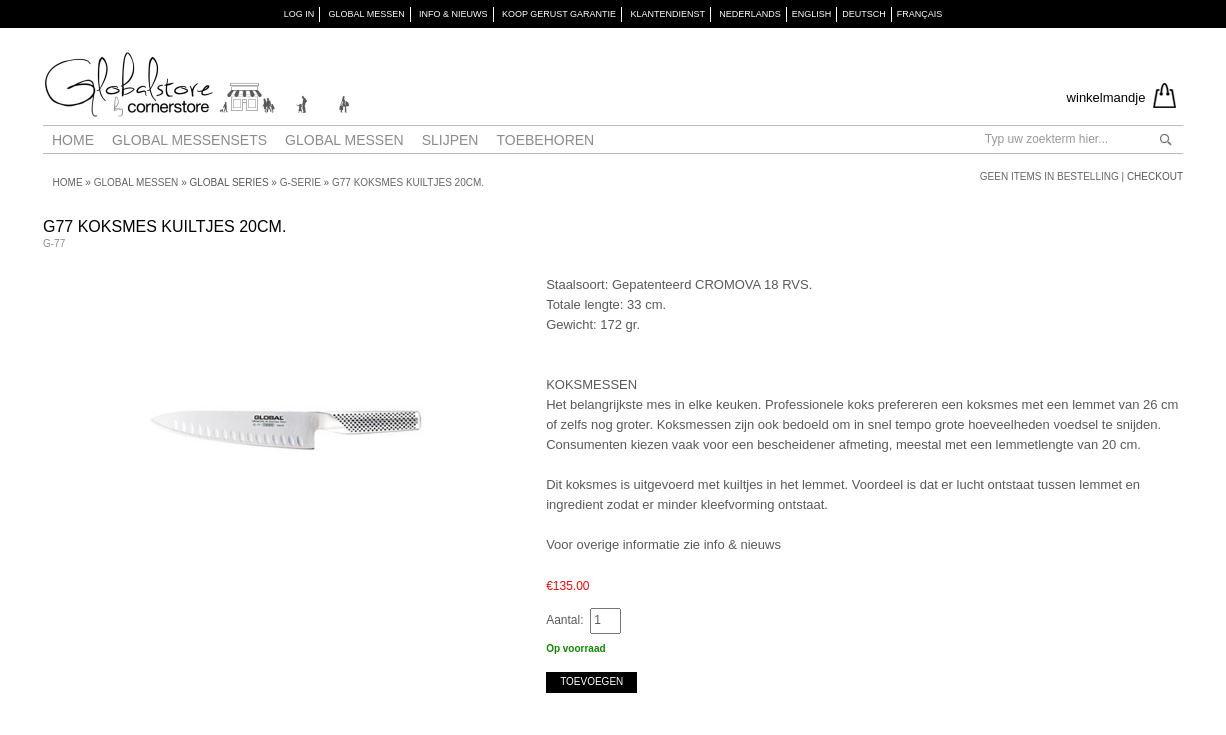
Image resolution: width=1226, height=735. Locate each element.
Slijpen (450, 140)
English (812, 14)
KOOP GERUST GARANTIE (559, 14)
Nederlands (750, 14)
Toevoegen (591, 681)
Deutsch (864, 14)
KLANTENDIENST (667, 14)
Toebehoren (545, 140)
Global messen (344, 140)
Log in (299, 14)
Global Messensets (189, 140)
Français (920, 14)
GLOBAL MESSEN (366, 14)
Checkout (1155, 176)
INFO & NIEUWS (453, 14)
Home (73, 140)
